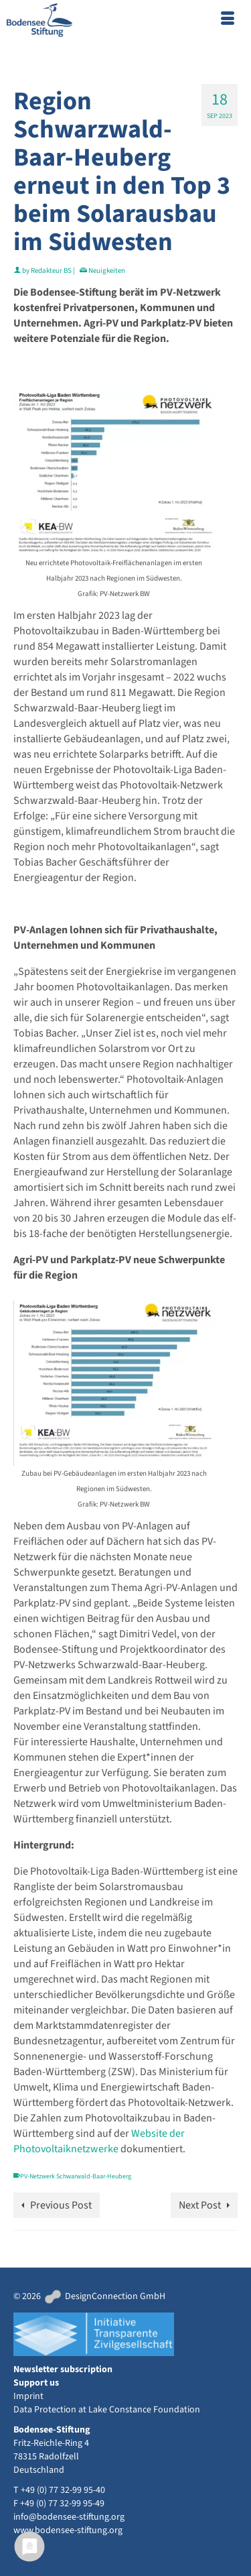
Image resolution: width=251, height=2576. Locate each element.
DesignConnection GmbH (104, 2296)
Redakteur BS (51, 271)
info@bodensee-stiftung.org (68, 2517)
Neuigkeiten (106, 271)
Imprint (28, 2396)
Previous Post (61, 2205)
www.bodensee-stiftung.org (67, 2530)
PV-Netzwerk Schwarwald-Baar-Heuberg (75, 2176)
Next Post (200, 2205)
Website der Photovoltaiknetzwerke (99, 2141)
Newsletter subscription (62, 2369)
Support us (36, 2383)
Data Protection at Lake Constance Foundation (106, 2409)
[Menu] (227, 20)
